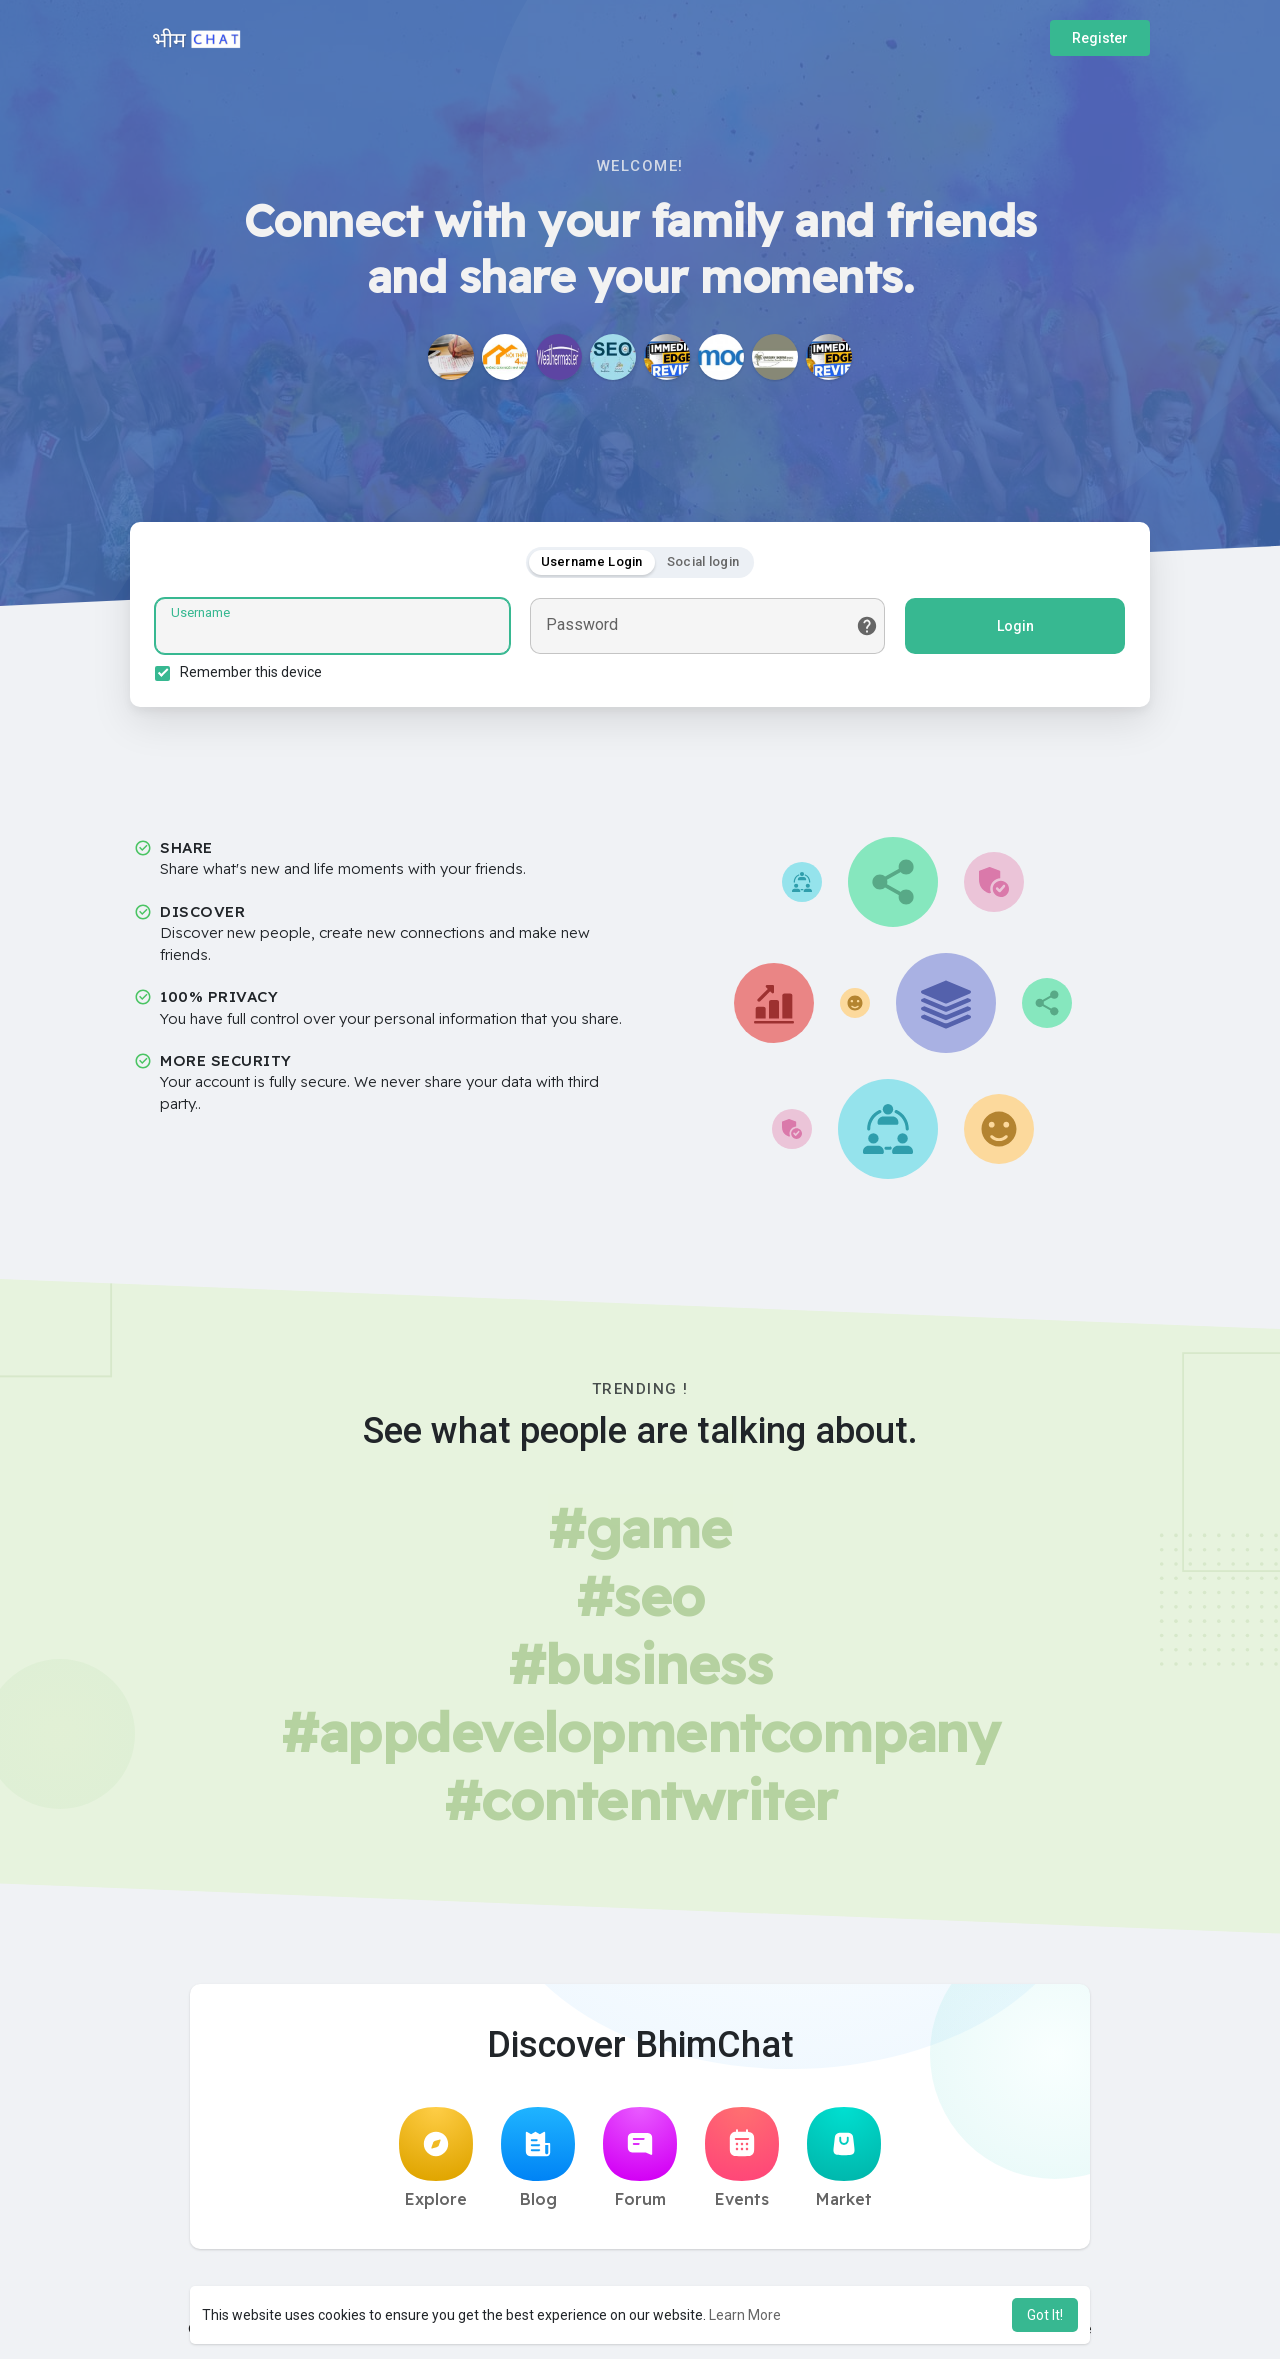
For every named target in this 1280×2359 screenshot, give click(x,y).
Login (1015, 626)
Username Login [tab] (592, 561)
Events (742, 2158)
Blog (538, 2158)
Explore (436, 2158)
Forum (640, 2158)
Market (844, 2158)
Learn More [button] (745, 2315)
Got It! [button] (1045, 2315)
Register (1100, 38)
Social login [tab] (703, 561)
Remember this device (251, 672)
